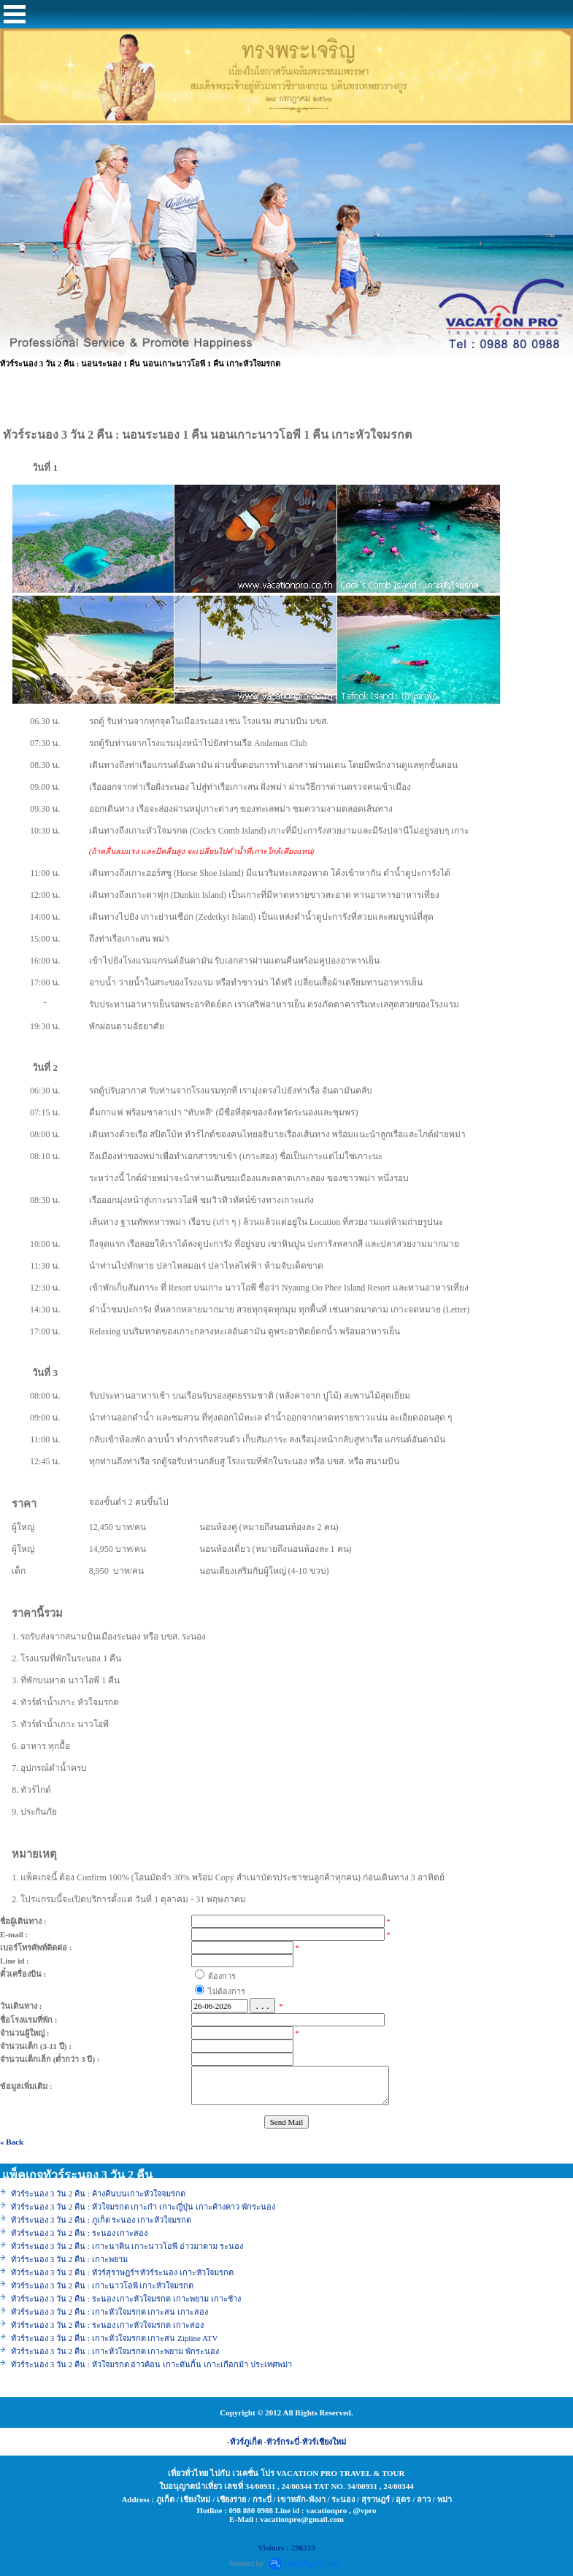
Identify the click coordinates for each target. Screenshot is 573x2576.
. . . (262, 2005)
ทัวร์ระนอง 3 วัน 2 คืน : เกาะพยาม (69, 2259)
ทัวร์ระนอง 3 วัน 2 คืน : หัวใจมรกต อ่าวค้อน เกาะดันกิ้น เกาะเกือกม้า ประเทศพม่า (151, 2364)
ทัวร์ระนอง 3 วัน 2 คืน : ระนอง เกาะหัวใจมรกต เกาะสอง (108, 2325)
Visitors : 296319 (286, 2547)
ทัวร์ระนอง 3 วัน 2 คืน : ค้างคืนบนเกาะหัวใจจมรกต (98, 2193)
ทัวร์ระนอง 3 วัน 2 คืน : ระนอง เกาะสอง (79, 2233)
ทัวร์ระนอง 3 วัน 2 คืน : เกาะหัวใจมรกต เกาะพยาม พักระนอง (115, 2351)
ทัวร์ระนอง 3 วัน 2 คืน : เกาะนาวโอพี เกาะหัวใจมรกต (102, 2285)
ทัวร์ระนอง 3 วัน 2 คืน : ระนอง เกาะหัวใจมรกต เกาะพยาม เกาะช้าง (126, 2298)
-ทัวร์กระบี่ (282, 2441)
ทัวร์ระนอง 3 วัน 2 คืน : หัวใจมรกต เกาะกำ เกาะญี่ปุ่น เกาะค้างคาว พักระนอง (143, 2206)
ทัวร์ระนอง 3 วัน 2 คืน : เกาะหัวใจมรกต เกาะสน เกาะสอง (109, 2311)
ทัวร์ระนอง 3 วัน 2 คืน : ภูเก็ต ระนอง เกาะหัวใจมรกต (101, 2219)
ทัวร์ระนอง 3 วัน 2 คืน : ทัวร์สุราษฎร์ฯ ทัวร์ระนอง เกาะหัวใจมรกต (122, 2272)
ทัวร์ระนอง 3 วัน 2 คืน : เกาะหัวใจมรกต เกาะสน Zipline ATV (114, 2338)
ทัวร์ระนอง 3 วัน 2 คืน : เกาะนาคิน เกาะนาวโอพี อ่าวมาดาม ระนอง (127, 2246)
